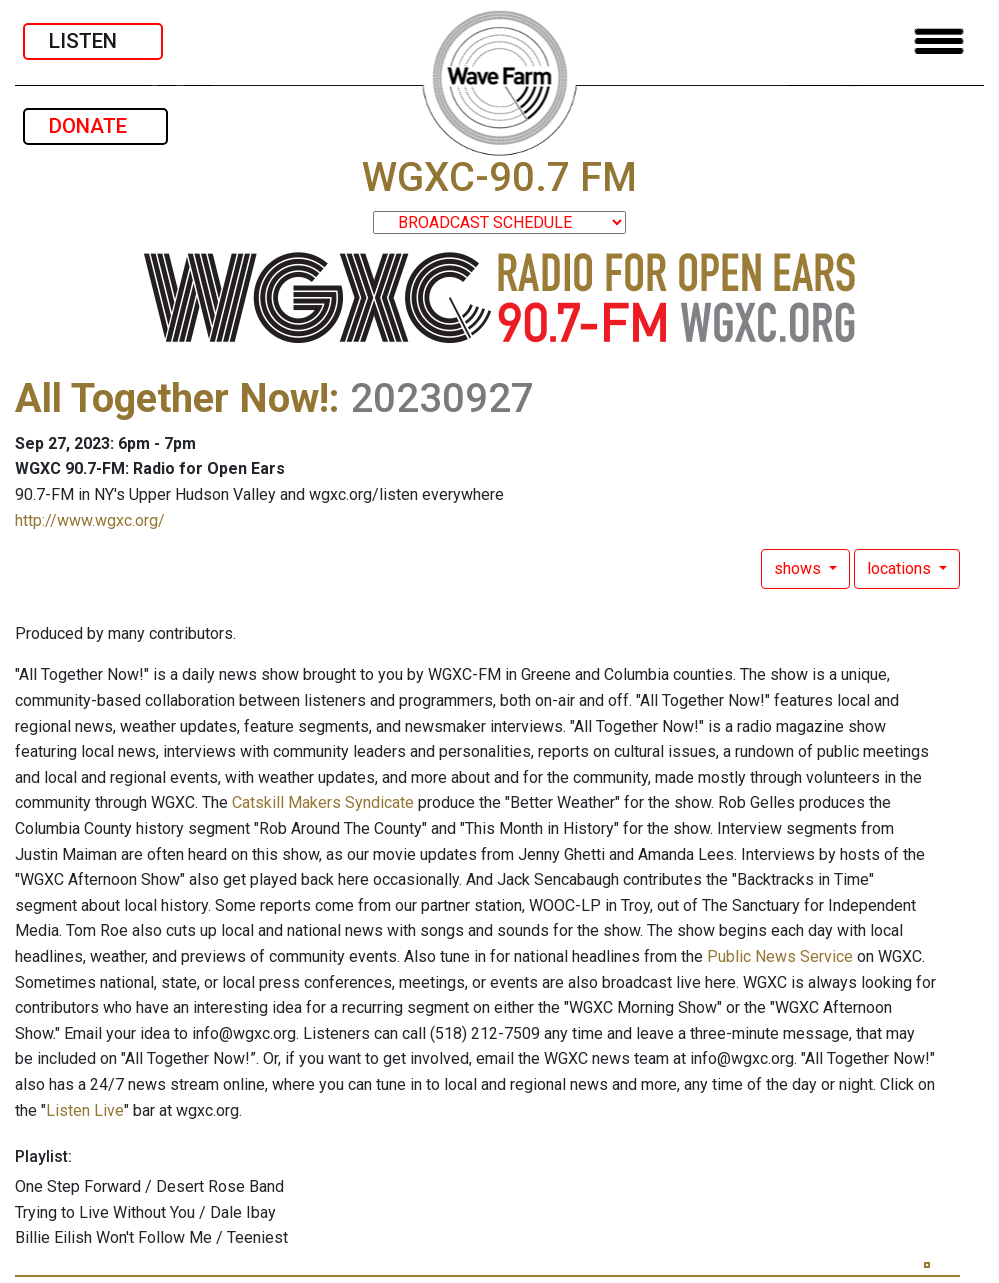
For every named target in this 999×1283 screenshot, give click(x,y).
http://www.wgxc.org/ (90, 520)
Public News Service (780, 956)
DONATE (95, 126)
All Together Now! (172, 398)
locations (901, 568)
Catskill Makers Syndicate (323, 802)
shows (799, 568)
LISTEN (93, 41)
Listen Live (85, 1110)
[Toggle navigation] (939, 41)
